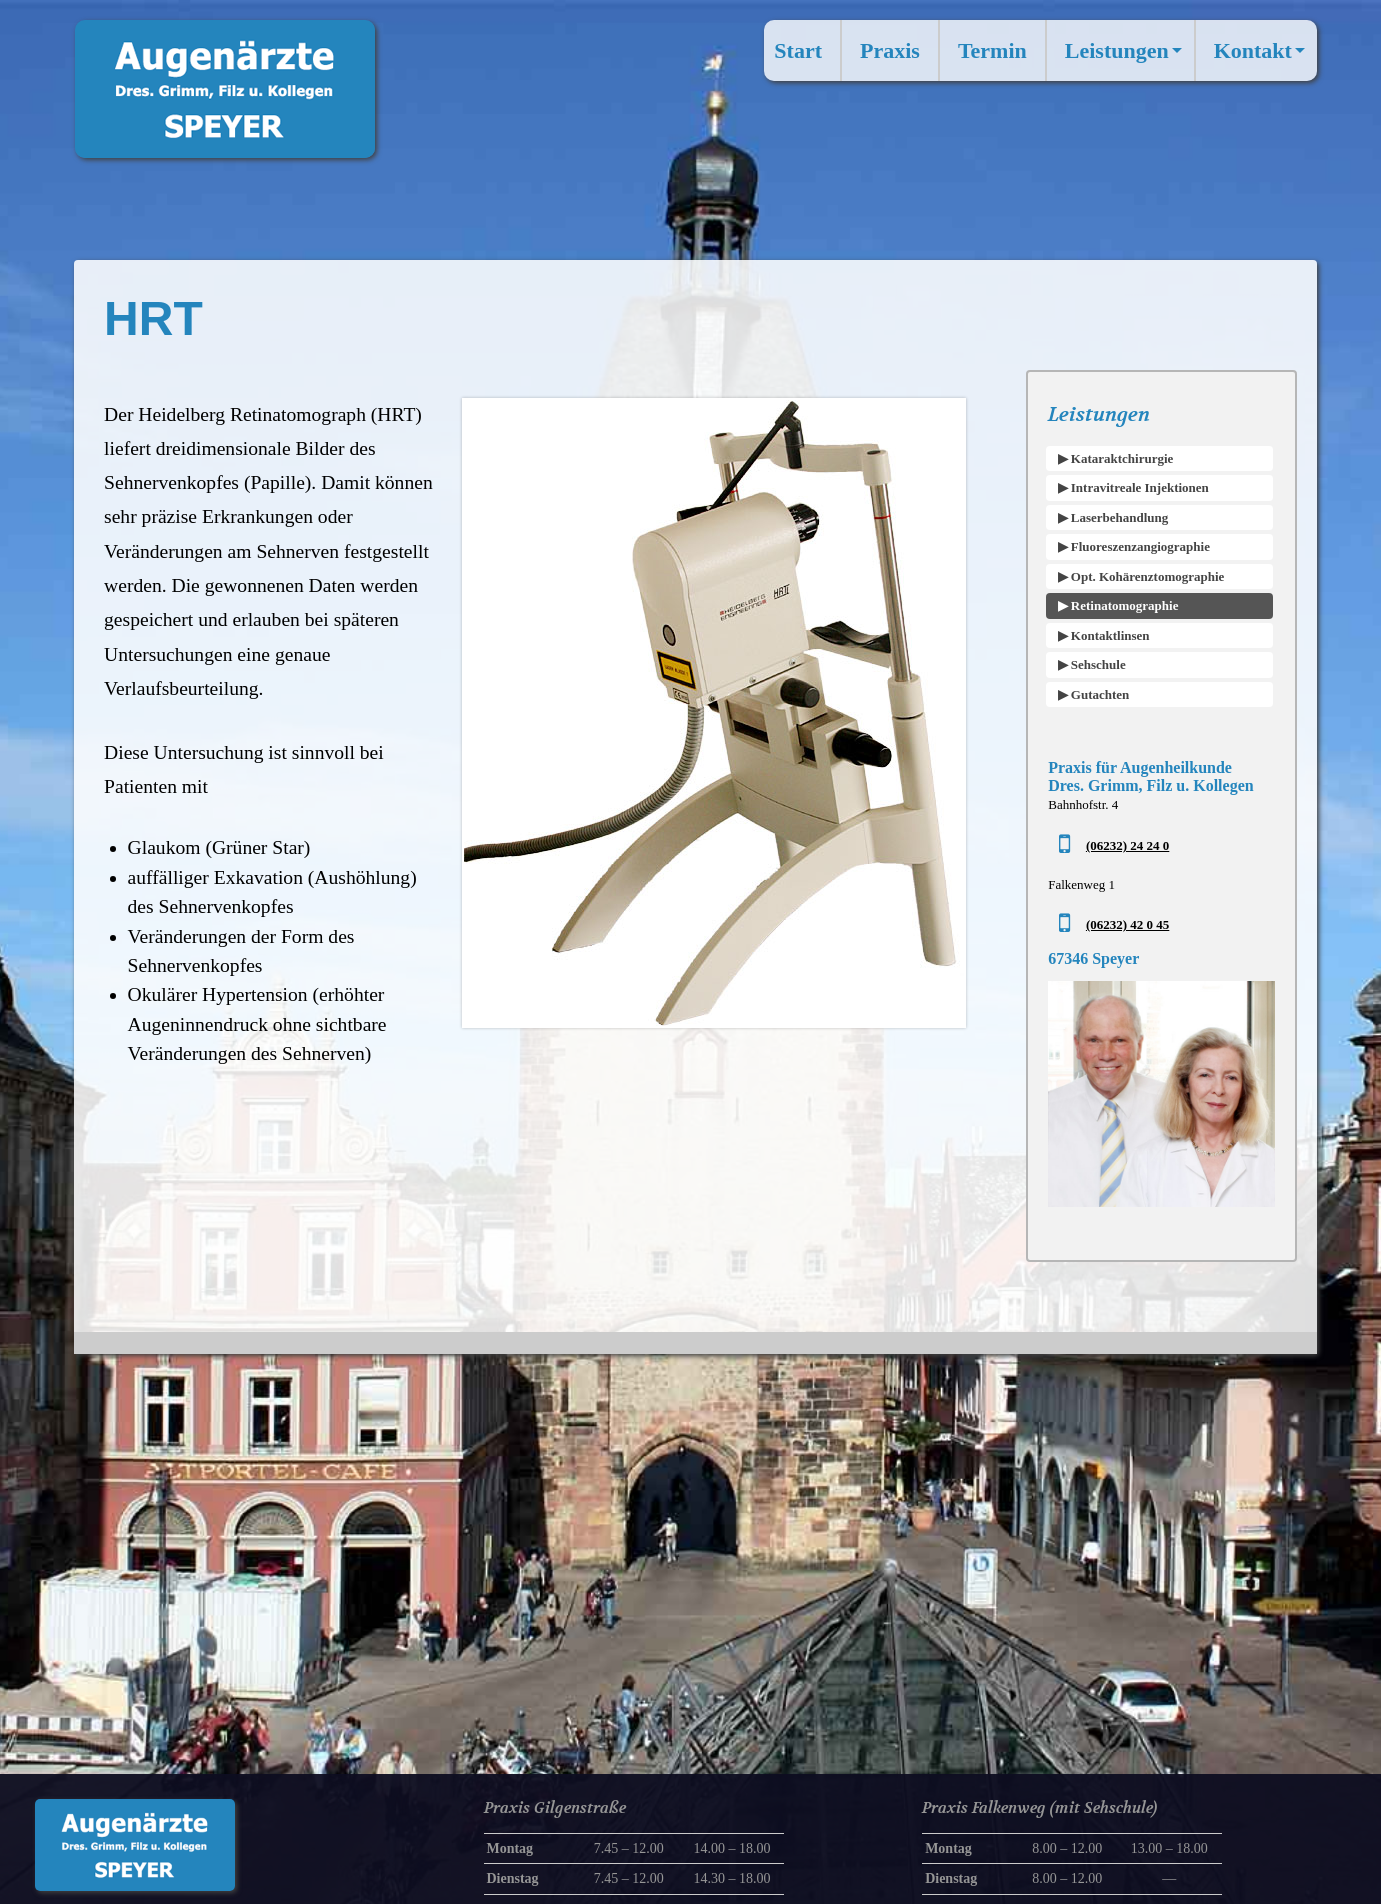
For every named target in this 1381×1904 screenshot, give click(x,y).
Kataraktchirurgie (1121, 458)
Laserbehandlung (1118, 517)
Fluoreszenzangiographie (1139, 546)
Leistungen (1127, 58)
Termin (992, 50)
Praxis (890, 50)
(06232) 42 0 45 (1127, 924)
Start (798, 50)
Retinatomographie (1123, 605)
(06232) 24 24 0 (1127, 845)
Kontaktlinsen (1109, 635)
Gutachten (1099, 694)
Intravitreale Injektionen (1138, 487)
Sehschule (1097, 664)
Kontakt (1263, 58)
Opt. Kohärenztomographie (1146, 576)
